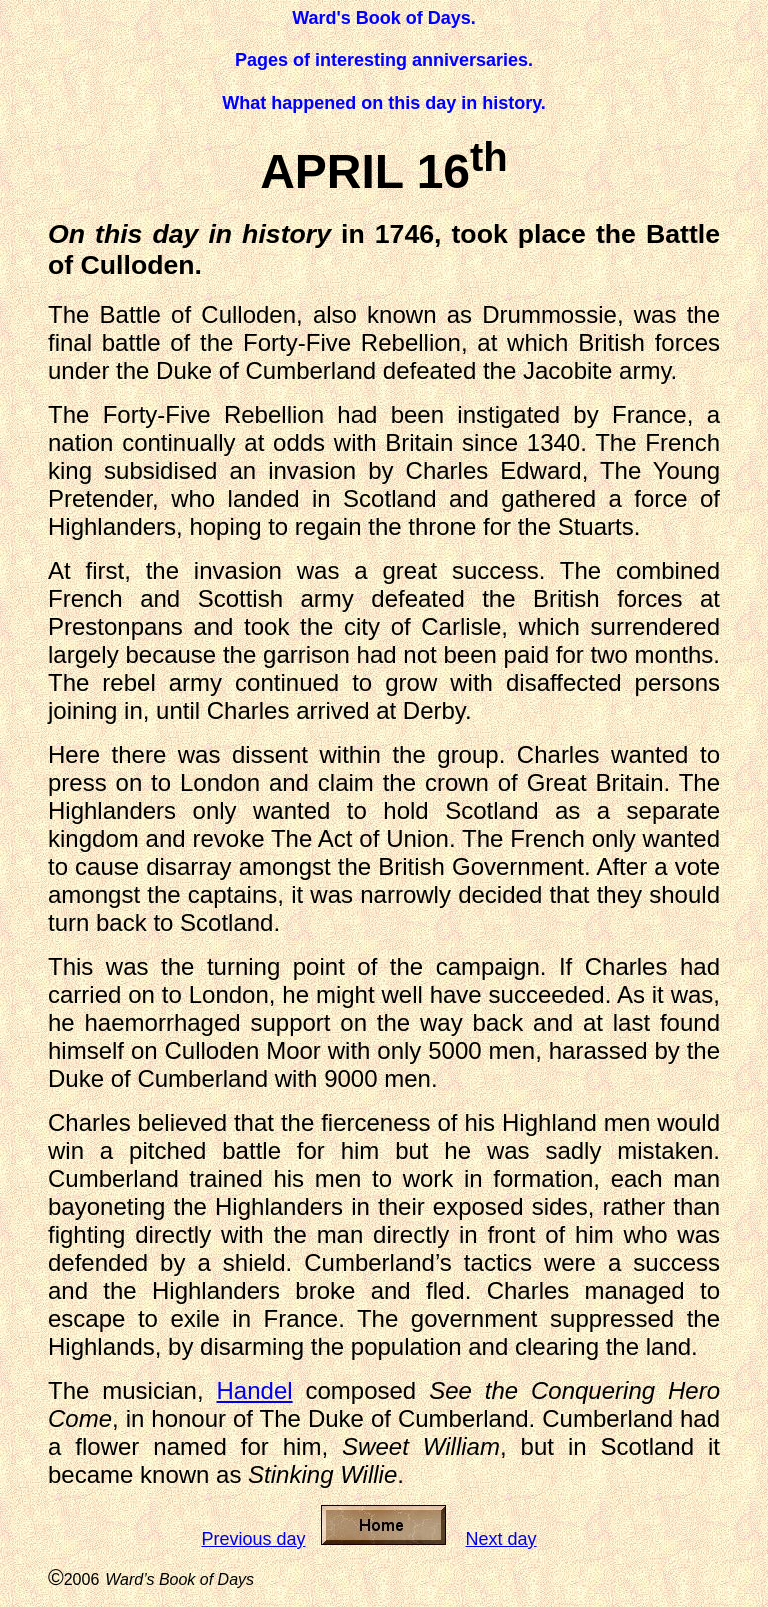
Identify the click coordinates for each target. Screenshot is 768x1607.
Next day (501, 1539)
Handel (255, 1390)
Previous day (253, 1539)
